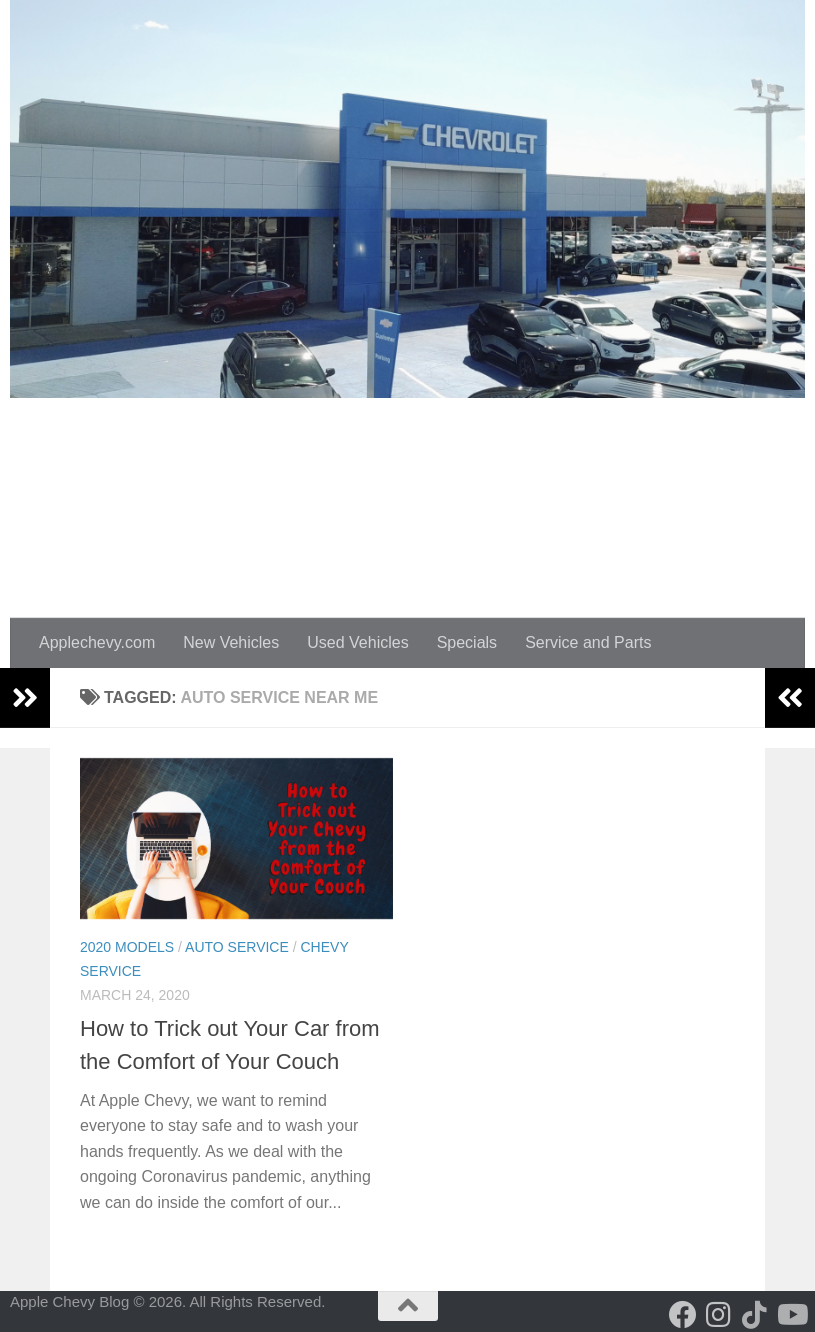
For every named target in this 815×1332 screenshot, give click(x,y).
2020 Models (127, 947)
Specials (467, 642)
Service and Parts (588, 642)
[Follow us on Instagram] (719, 1315)
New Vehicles (231, 642)
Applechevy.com (97, 642)
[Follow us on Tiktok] (755, 1315)
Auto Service (237, 947)
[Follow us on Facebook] (683, 1315)
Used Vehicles (357, 642)
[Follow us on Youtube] (791, 1315)
